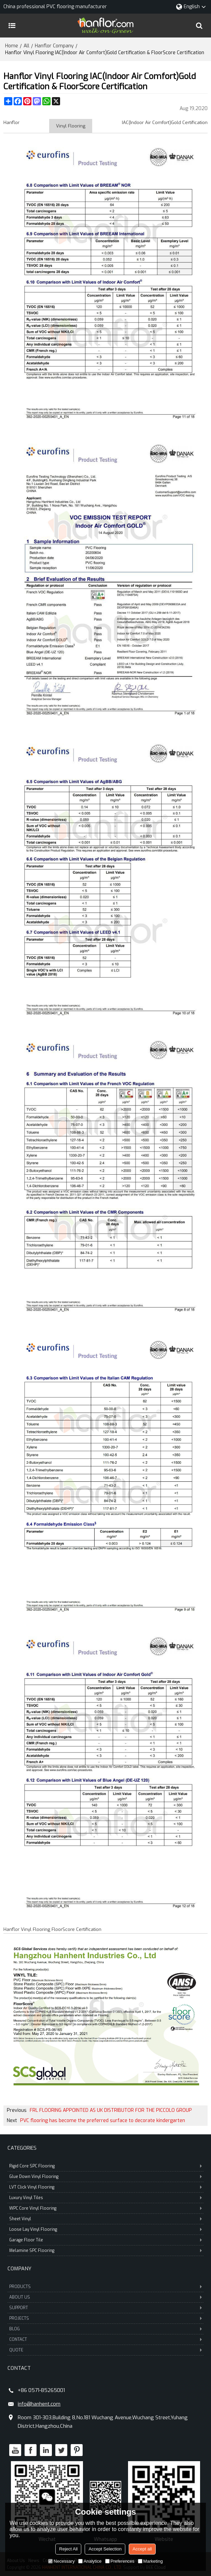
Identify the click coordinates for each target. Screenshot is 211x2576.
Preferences (120, 2561)
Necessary (61, 2561)
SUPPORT (105, 2308)
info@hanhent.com (39, 2403)
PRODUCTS (105, 2286)
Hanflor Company (54, 46)
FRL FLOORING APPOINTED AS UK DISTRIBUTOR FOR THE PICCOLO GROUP (111, 2110)
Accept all (142, 2548)
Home (11, 46)
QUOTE (105, 2350)
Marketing (150, 2561)
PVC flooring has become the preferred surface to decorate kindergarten (102, 2121)
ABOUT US (105, 2297)
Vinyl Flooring (70, 126)
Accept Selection (105, 2548)
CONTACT (105, 2339)
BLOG (105, 2329)
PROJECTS (105, 2318)
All (26, 46)
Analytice (90, 2561)
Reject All (68, 2548)
